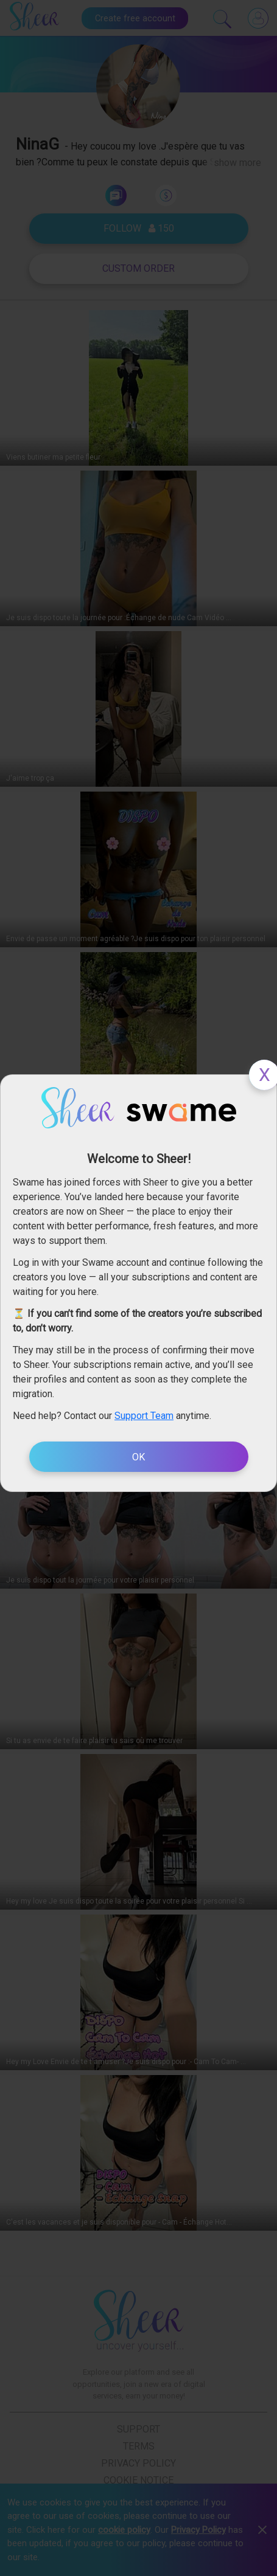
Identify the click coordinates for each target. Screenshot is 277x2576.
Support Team (144, 1415)
